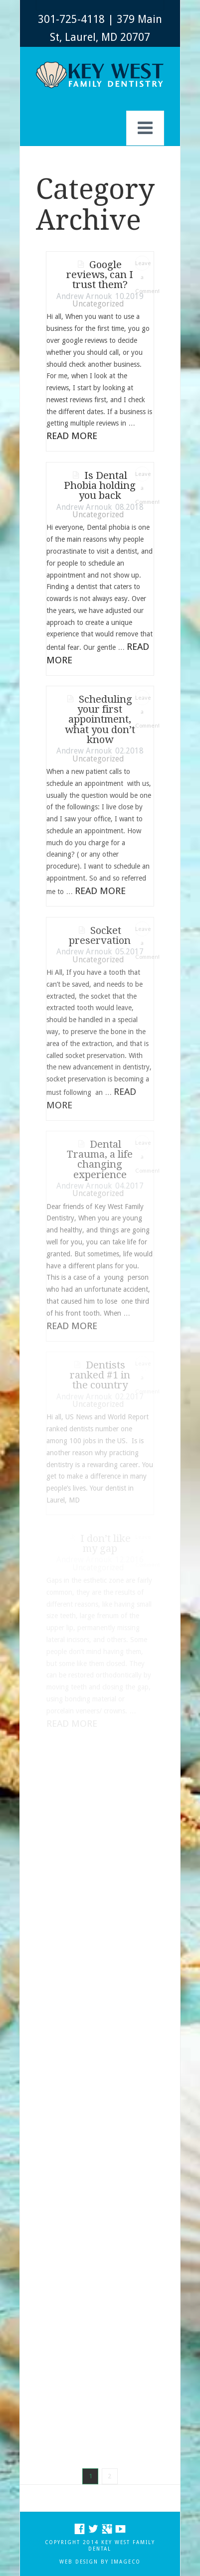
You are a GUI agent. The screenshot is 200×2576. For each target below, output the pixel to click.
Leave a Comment (142, 265)
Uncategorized (98, 303)
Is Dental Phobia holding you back (100, 485)
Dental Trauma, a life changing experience (100, 1159)
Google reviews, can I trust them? (99, 275)
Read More (71, 436)
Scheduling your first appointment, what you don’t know (100, 719)
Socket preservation (100, 935)
